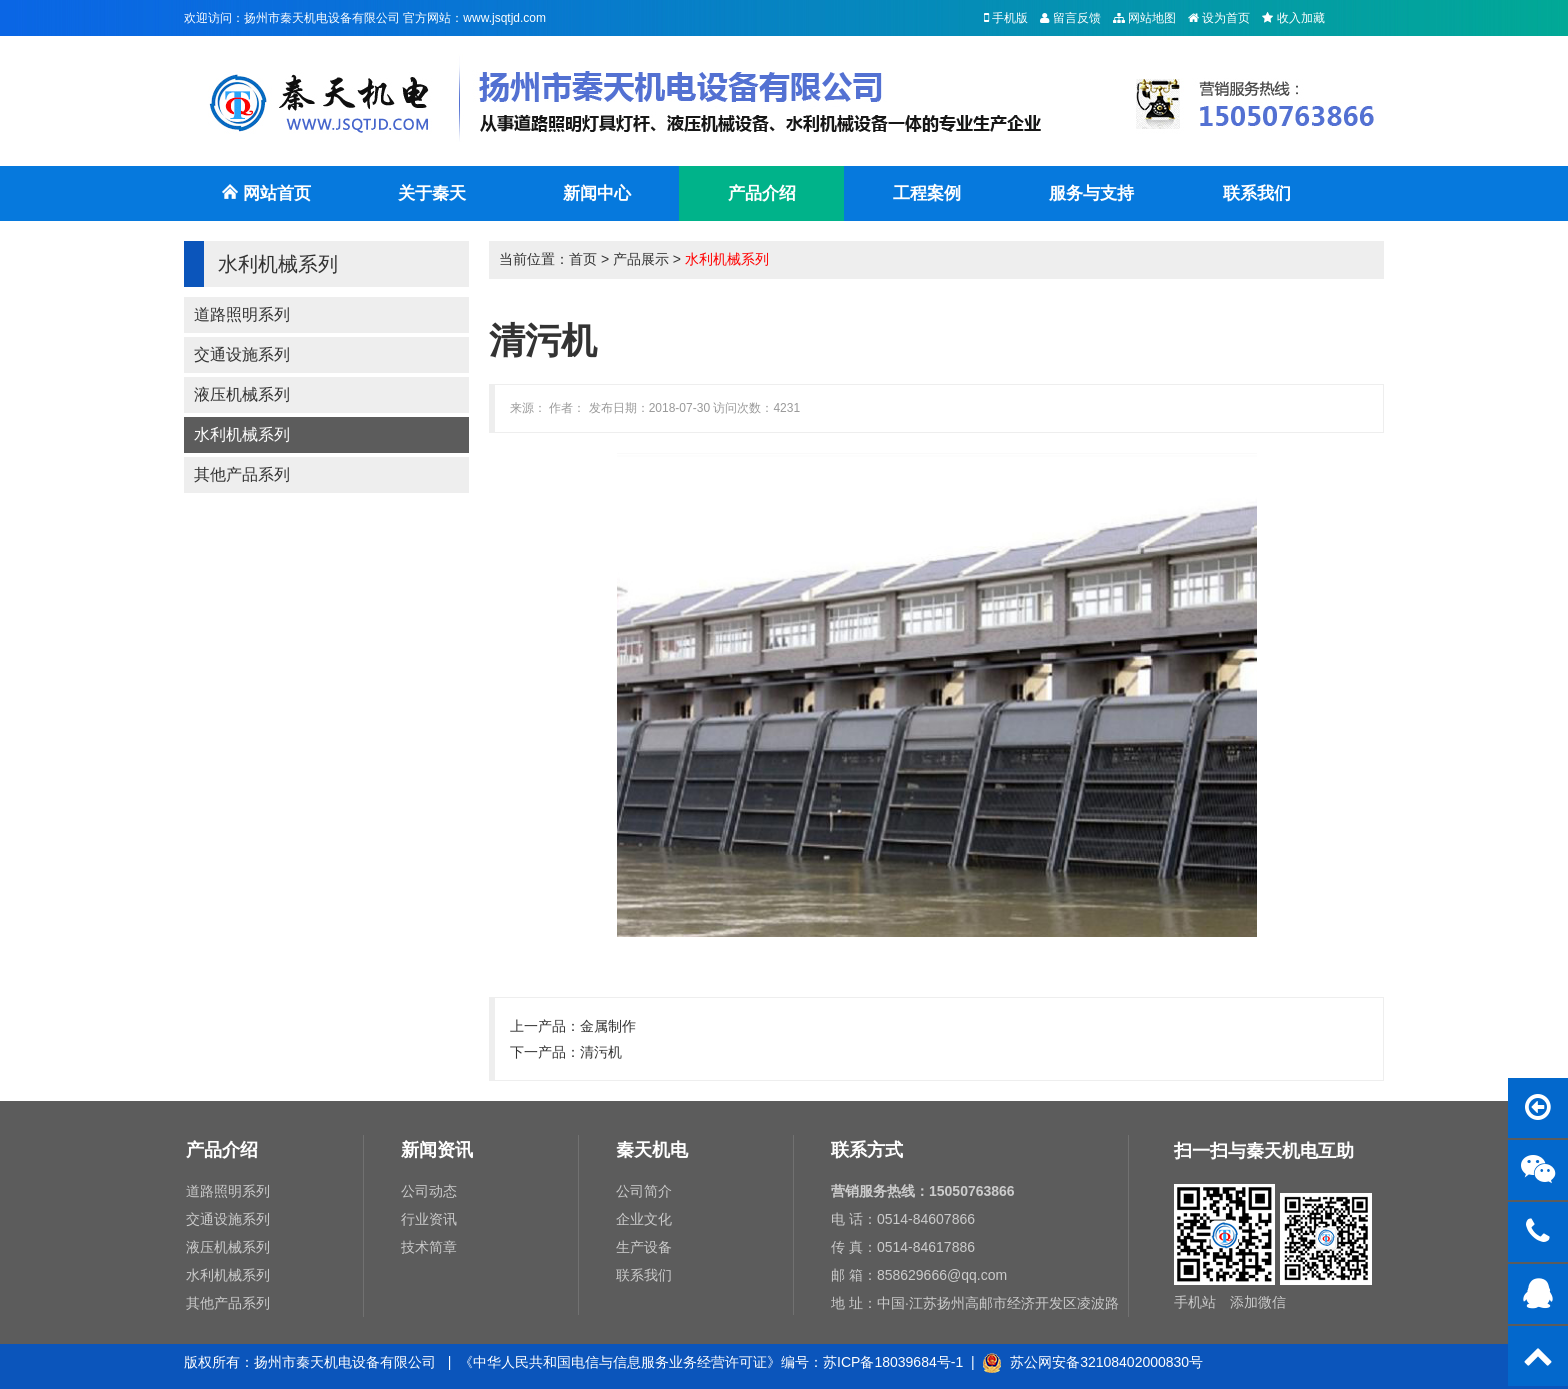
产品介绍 (762, 193)
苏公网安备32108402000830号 (1092, 1362)
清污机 (601, 1052)
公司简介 (644, 1191)
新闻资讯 (437, 1150)
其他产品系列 (242, 474)
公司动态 (429, 1191)
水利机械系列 (242, 434)
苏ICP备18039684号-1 (893, 1362)
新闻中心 (597, 193)
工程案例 (927, 193)
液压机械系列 (242, 394)
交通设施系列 (242, 354)
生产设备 (644, 1247)
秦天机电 (652, 1150)
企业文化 (644, 1219)
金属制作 (608, 1026)
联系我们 (1257, 193)
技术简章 (429, 1247)
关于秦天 (432, 193)
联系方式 (867, 1150)
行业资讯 (429, 1219)
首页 (583, 259)
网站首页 (266, 202)
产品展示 (641, 259)
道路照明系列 (242, 314)
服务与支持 (1091, 193)
